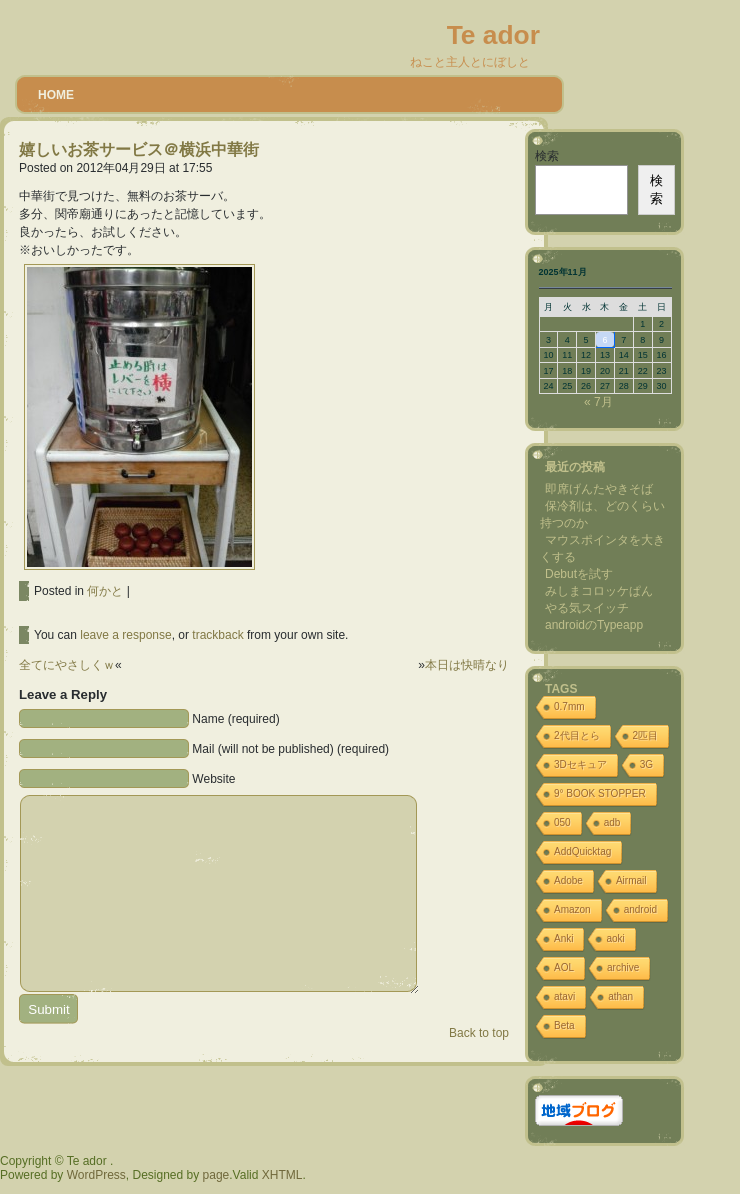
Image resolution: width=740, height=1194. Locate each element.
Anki (563, 938)
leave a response (125, 635)
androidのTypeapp (594, 625)
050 (562, 822)
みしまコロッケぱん (599, 591)
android (640, 909)
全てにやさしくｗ (67, 665)
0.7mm (569, 706)
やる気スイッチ (587, 608)
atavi (564, 996)
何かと (105, 591)
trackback (217, 635)
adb (612, 822)
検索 (547, 156)
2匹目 (646, 735)
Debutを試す (579, 574)
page (216, 1175)
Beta (564, 1025)
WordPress (96, 1175)
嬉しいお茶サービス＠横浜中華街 (139, 149)
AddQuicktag (582, 851)
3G (646, 764)
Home (56, 95)
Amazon (572, 909)
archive (623, 967)
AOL (564, 967)
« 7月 (598, 402)
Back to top (479, 1033)
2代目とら (577, 735)
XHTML (282, 1175)
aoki (615, 938)
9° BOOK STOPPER (600, 793)
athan (620, 996)
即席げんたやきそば (599, 489)
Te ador (493, 35)
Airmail (631, 880)
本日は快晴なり (467, 665)
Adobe (568, 880)
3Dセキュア (580, 764)
